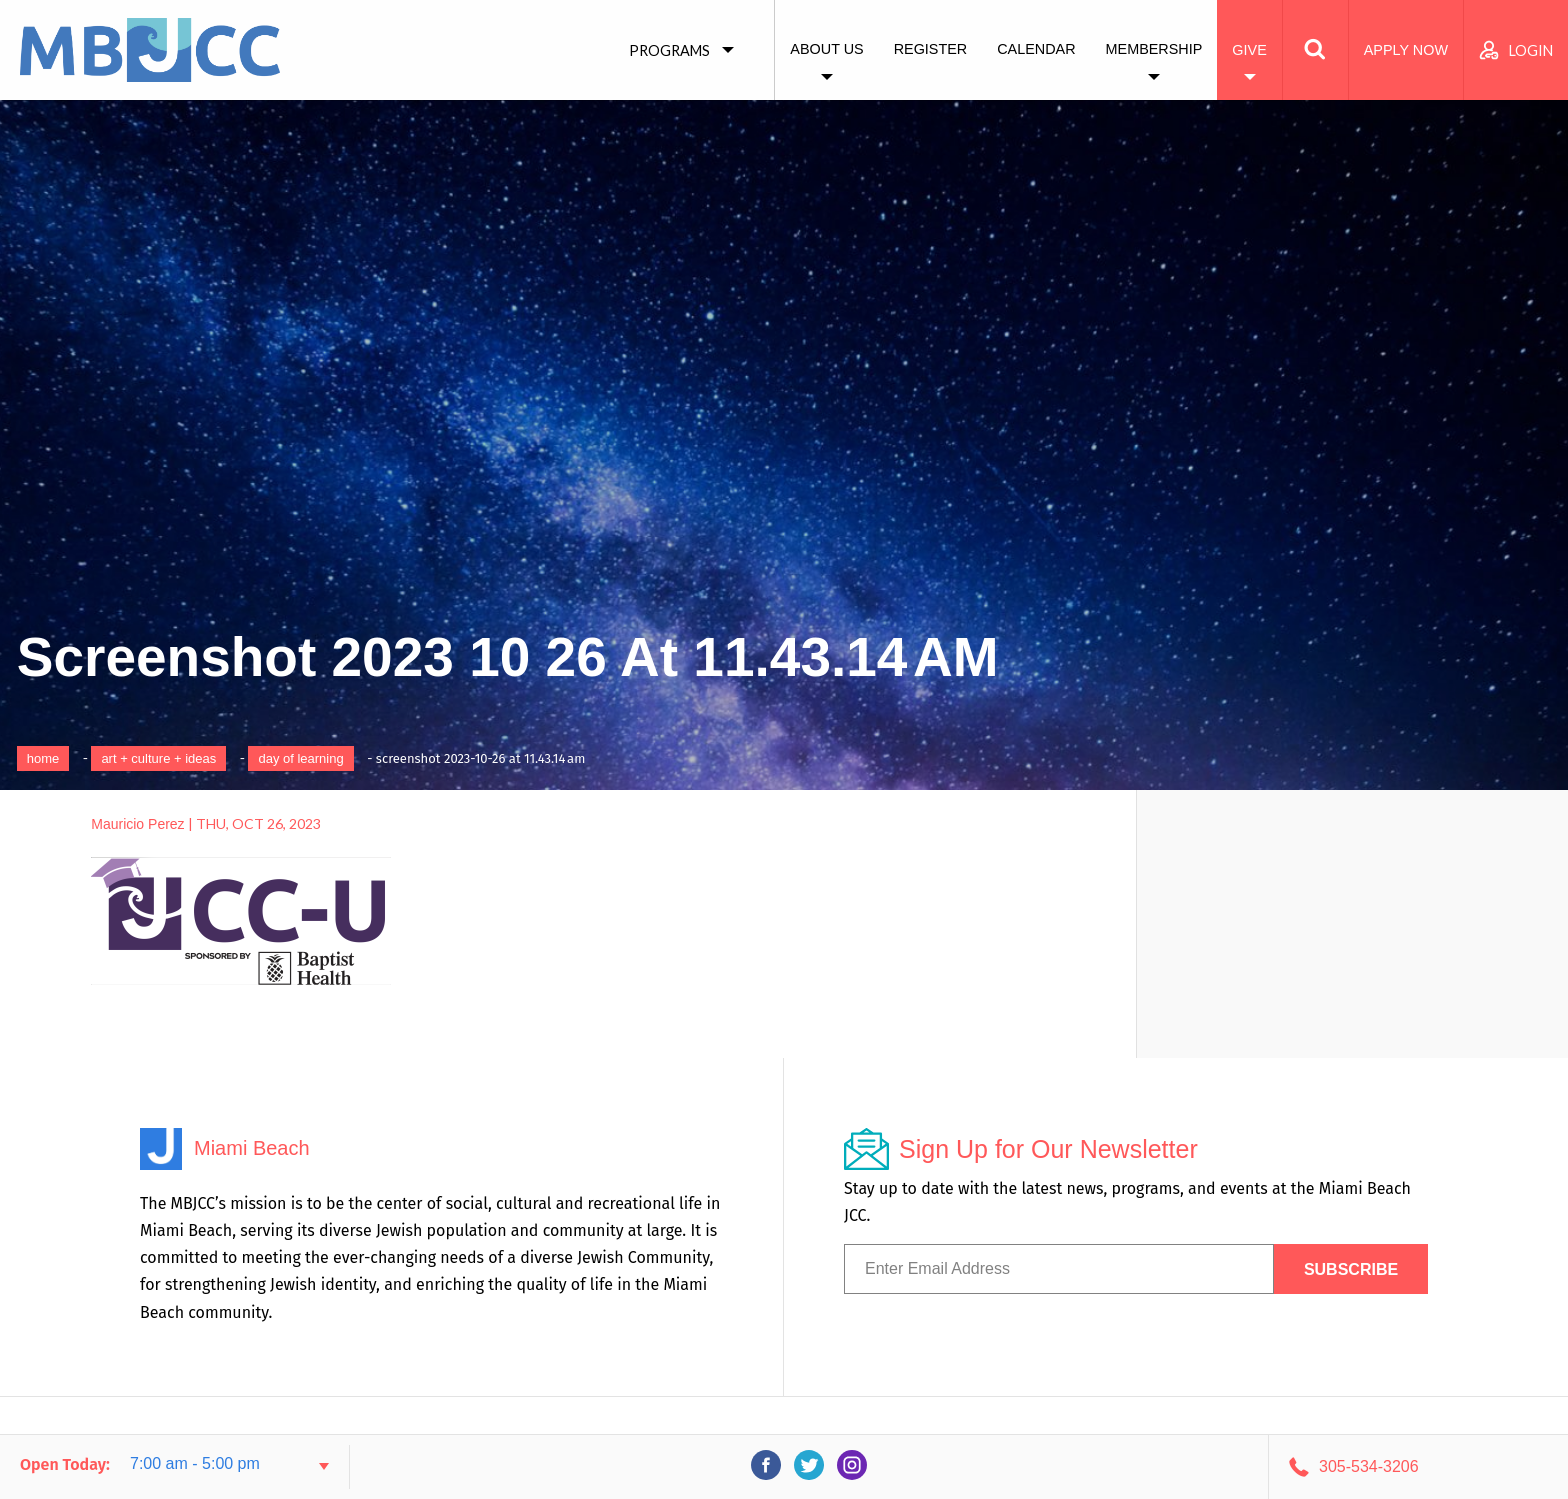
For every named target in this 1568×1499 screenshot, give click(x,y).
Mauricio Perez (137, 824)
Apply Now (1406, 50)
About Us (826, 49)
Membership (1154, 49)
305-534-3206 (1369, 1466)
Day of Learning (300, 758)
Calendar (1036, 49)
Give (1249, 50)
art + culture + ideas (158, 758)
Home (43, 758)
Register (931, 49)
